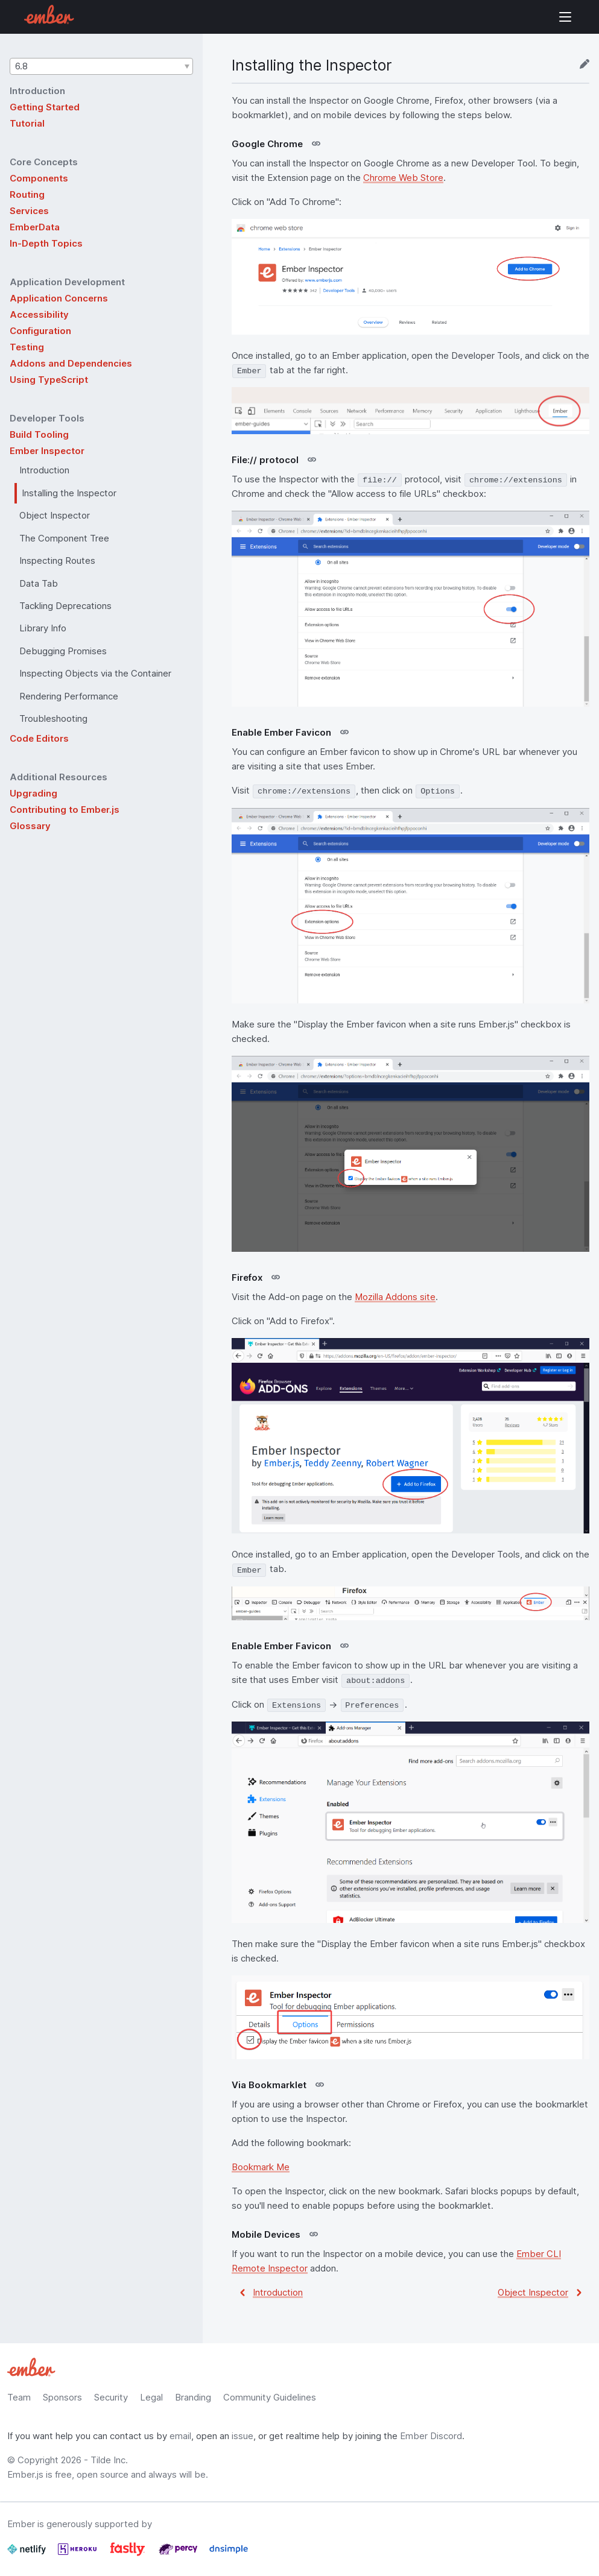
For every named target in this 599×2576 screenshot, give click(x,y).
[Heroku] (78, 2554)
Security (111, 2397)
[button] (101, 66)
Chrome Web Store (403, 177)
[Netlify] (27, 2554)
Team (19, 2397)
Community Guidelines (269, 2397)
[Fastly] (129, 2554)
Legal (151, 2397)
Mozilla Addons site (395, 1296)
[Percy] (179, 2554)
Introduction (278, 2292)
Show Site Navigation (565, 17)
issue (242, 2436)
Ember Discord (431, 2436)
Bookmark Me (261, 2167)
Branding (193, 2397)
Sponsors (62, 2397)
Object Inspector (533, 2292)
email (180, 2436)
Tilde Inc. (109, 2460)
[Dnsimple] (228, 2554)
